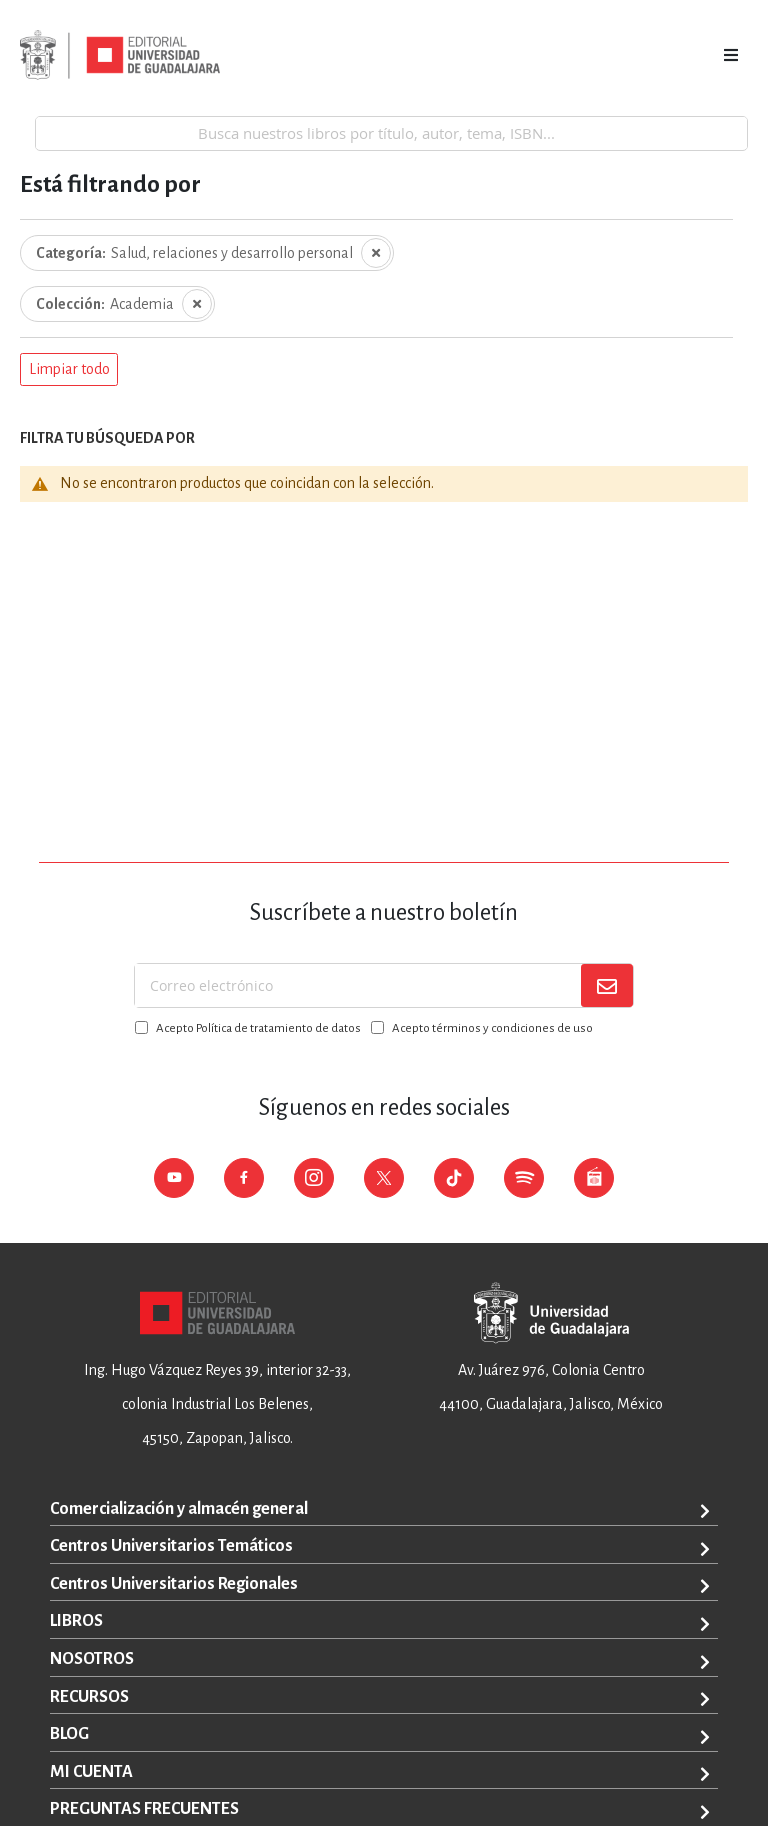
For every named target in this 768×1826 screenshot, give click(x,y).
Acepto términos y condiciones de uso (492, 1028)
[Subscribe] (607, 985)
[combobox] (391, 133)
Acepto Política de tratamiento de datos (258, 1028)
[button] (69, 370)
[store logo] (120, 55)
